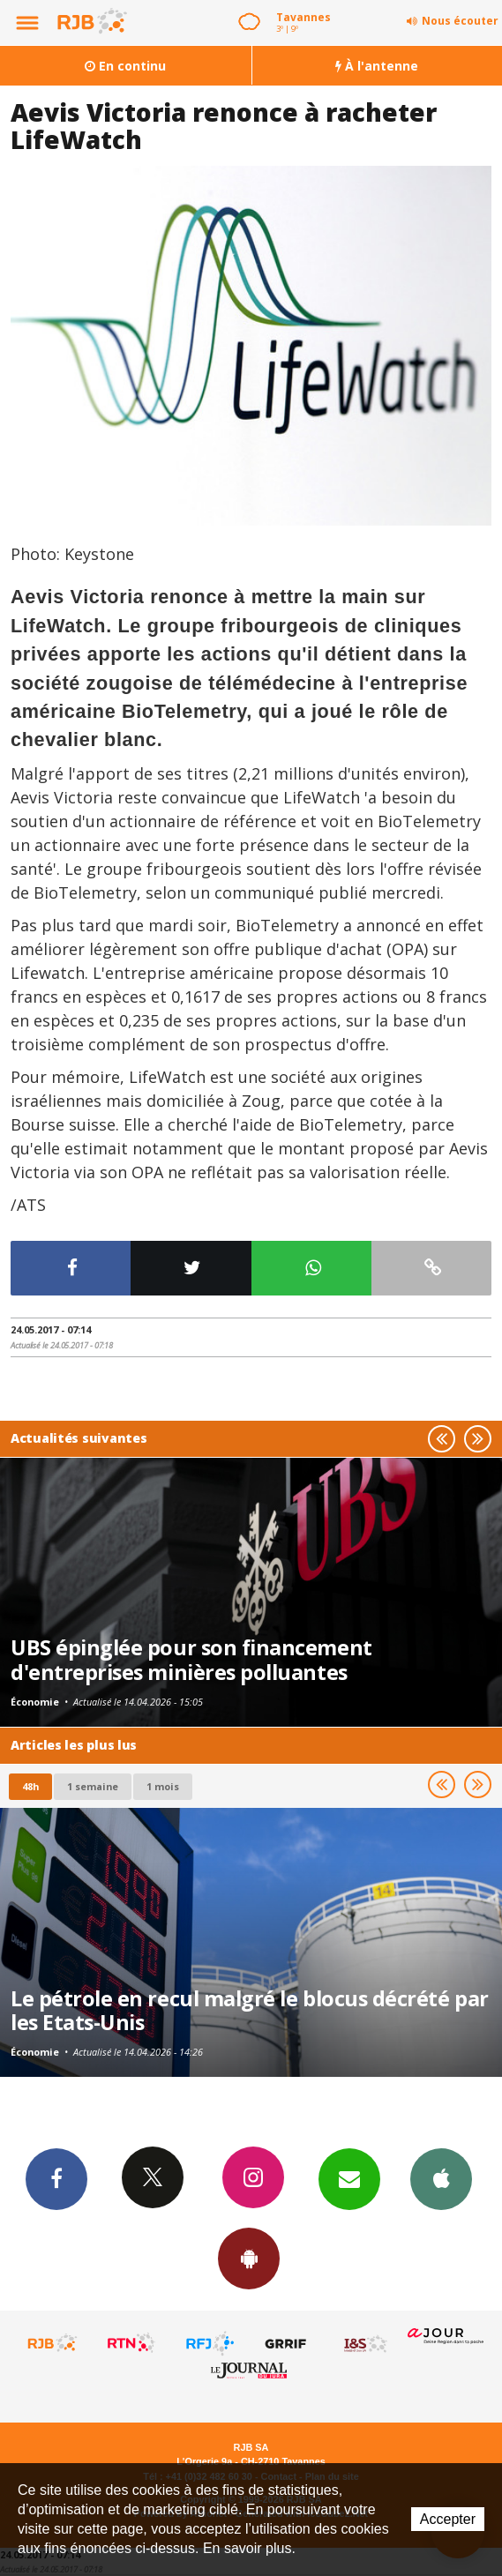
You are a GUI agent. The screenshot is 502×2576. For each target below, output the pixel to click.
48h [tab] (30, 1786)
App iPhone (441, 2178)
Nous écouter (460, 20)
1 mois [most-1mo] (162, 1786)
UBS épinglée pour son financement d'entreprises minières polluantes (191, 1659)
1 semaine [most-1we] (92, 1786)
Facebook (56, 2178)
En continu (125, 65)
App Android (249, 2258)
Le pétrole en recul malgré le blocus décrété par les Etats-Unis (250, 2010)
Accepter (448, 2519)
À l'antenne (376, 65)
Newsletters (349, 2178)
